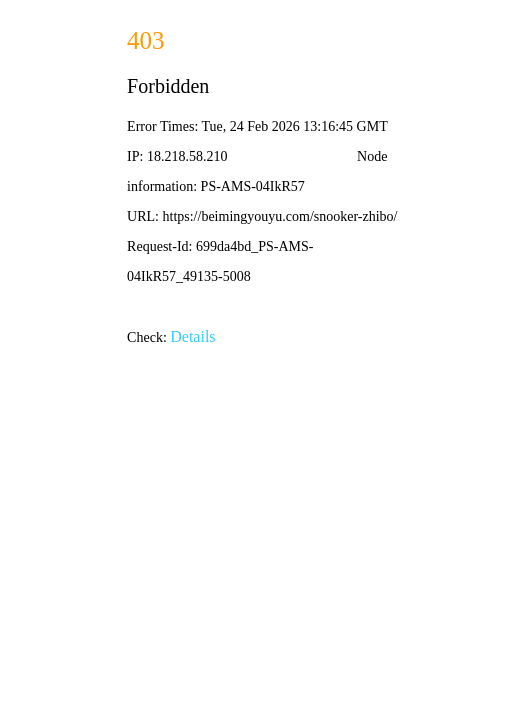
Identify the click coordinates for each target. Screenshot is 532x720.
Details (192, 336)
